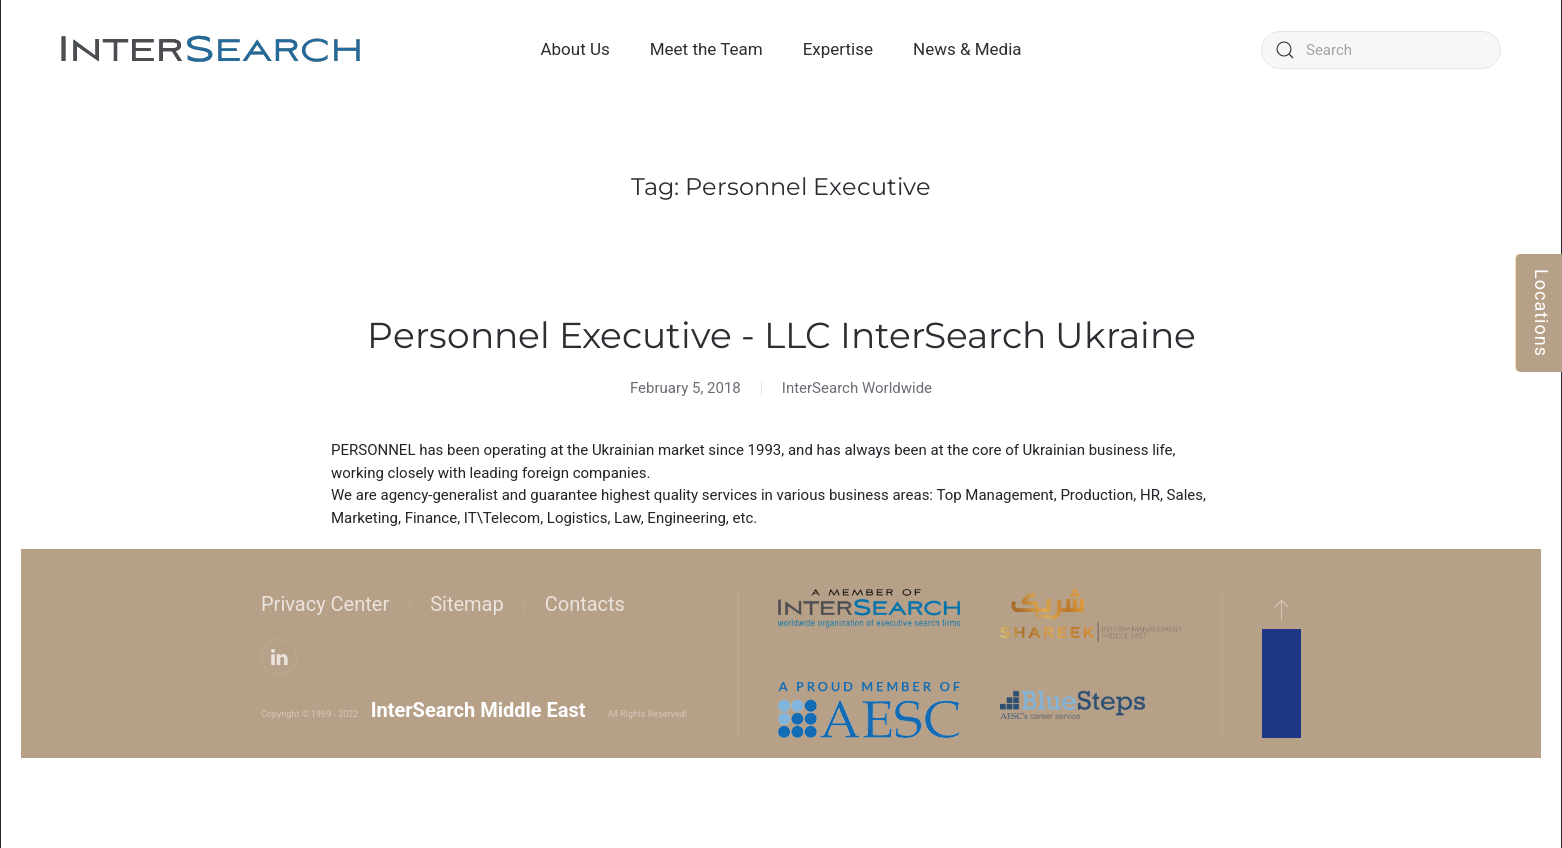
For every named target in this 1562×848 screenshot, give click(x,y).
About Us (574, 49)
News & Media (967, 49)
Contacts (585, 604)
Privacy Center (325, 604)
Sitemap (467, 604)
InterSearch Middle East (478, 710)
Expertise (838, 49)
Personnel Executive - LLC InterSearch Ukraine (781, 335)
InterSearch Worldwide (857, 388)
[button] (1281, 609)
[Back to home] (211, 50)
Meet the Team (706, 49)
